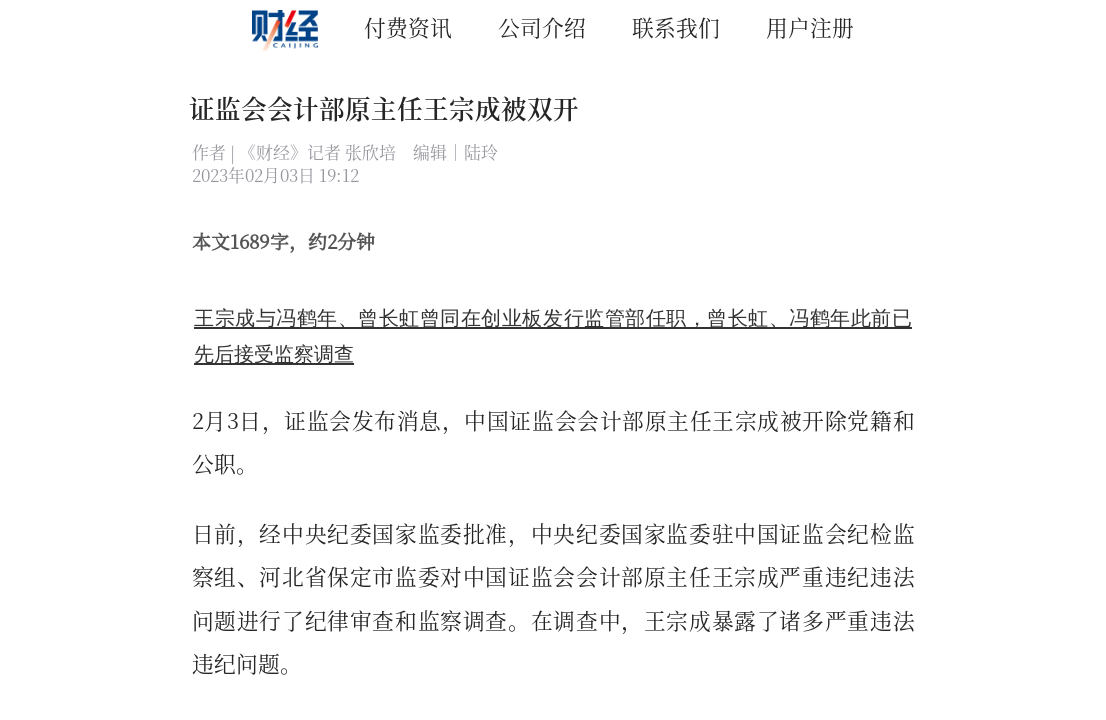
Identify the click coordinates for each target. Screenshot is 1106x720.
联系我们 (676, 26)
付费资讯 (408, 26)
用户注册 (810, 26)
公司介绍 (542, 26)
